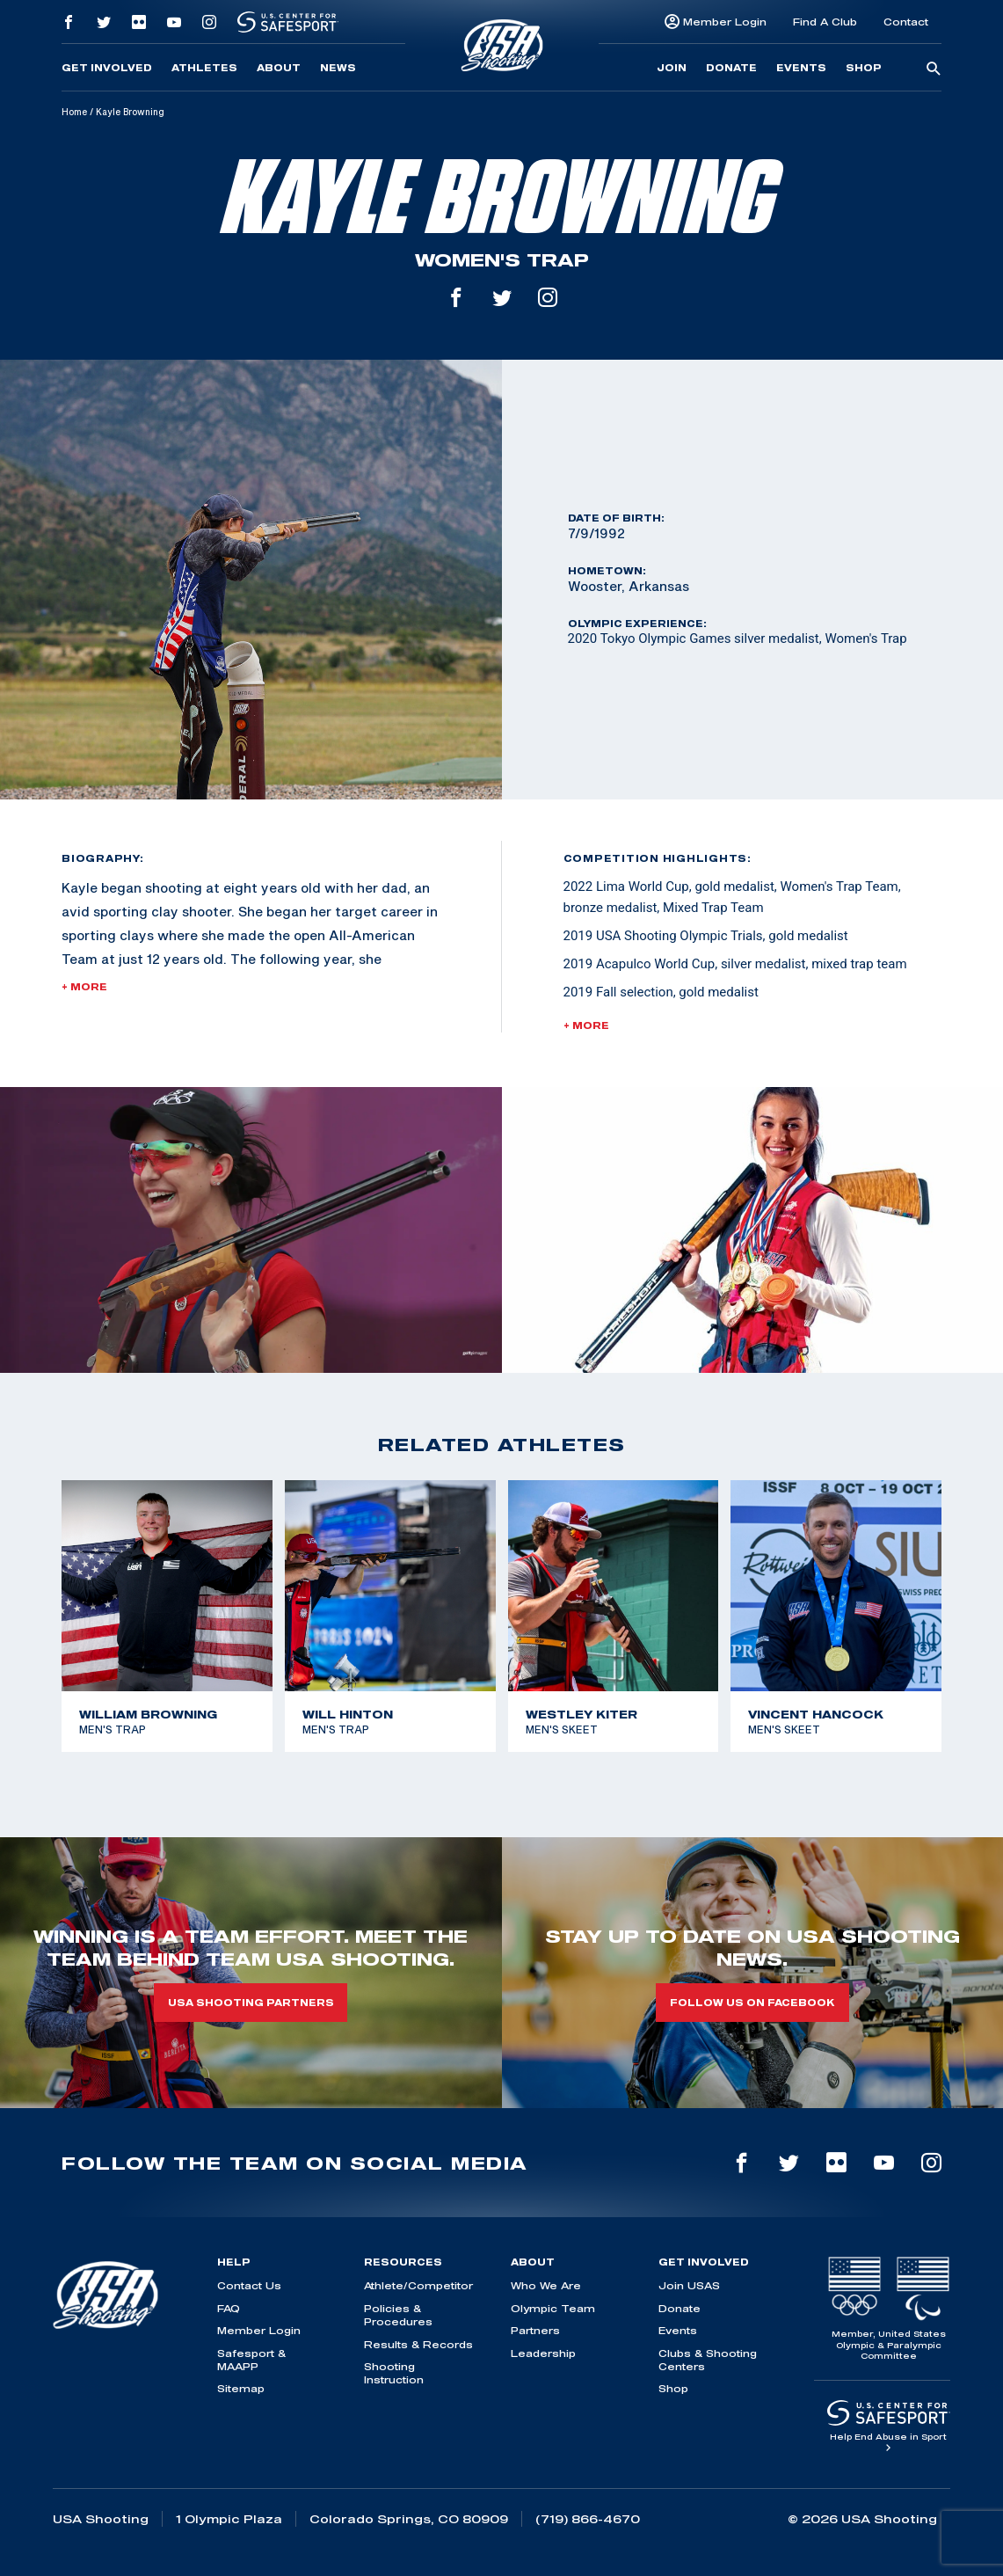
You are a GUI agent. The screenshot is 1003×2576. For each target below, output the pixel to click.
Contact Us (249, 2285)
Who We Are (546, 2285)
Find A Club (825, 21)
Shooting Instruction (394, 2373)
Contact (905, 21)
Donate (731, 67)
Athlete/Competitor (418, 2285)
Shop (864, 67)
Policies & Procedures (398, 2314)
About (279, 67)
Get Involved (107, 67)
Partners (535, 2330)
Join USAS (689, 2285)
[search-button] (933, 69)
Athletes (204, 67)
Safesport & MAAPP (251, 2359)
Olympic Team (553, 2308)
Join (672, 67)
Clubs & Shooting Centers (707, 2359)
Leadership (543, 2353)
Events (801, 67)
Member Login (725, 21)
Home (74, 111)
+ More (84, 987)
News (338, 67)
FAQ (228, 2308)
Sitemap (241, 2388)
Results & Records (418, 2344)
